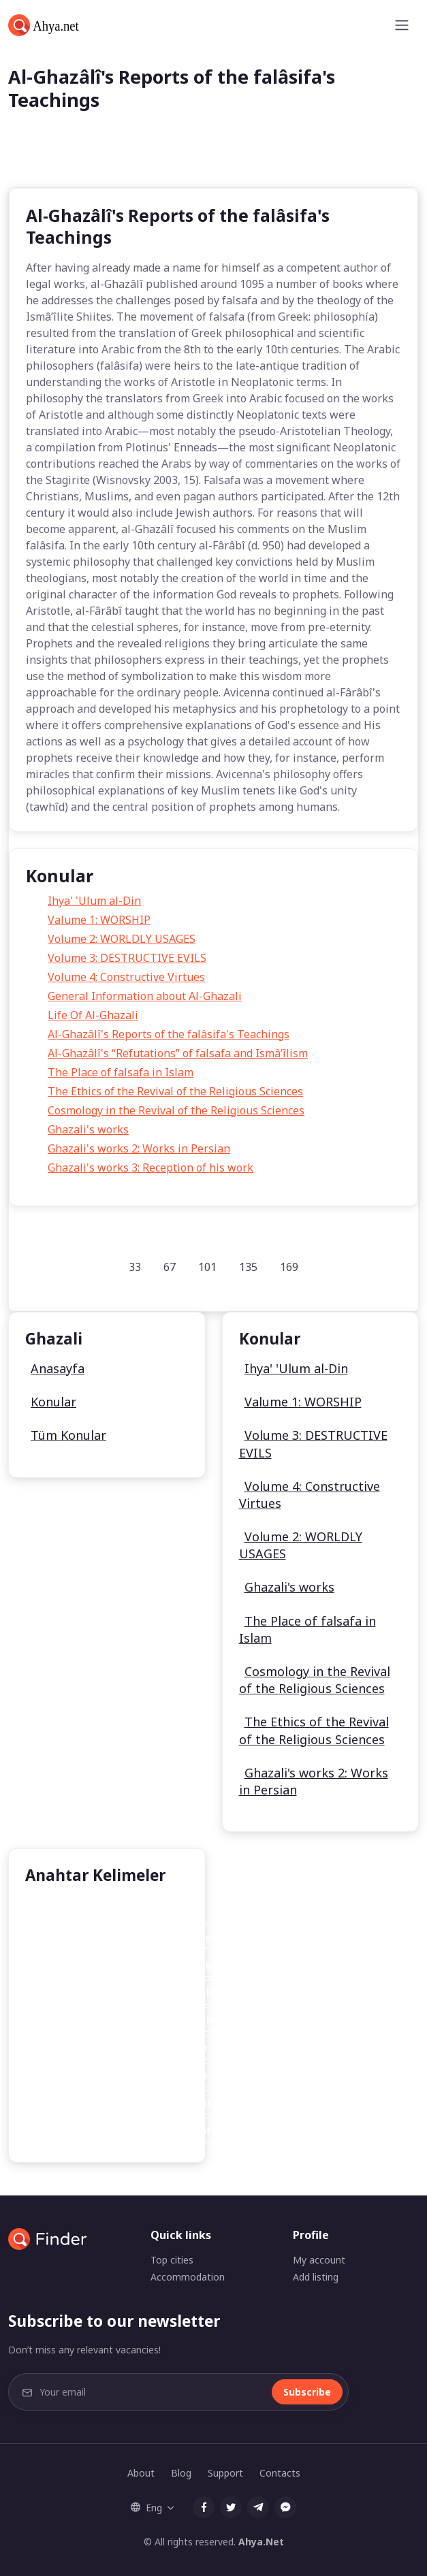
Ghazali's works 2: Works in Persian (139, 1148)
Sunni (127, 1909)
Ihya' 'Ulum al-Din (94, 900)
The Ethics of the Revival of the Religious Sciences (175, 1091)
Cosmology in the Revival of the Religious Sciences (176, 1110)
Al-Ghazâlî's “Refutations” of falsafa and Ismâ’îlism (178, 1053)
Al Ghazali (61, 1909)
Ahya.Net (261, 2541)
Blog (181, 2472)
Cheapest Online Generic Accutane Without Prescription (175, 2047)
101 (207, 1266)
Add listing (315, 2276)
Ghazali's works (88, 1129)
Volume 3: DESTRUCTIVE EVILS (127, 957)
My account (319, 2259)
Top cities (172, 2259)
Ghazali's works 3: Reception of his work (150, 1167)
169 (289, 1266)
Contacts (279, 2472)
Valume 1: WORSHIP (99, 919)
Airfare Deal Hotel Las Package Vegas (130, 1937)
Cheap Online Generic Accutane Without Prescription (167, 2102)
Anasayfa (57, 1368)
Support (225, 2472)
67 (169, 1266)
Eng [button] (146, 2507)
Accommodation (188, 2276)
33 (135, 1266)
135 (248, 1266)
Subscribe (307, 2391)
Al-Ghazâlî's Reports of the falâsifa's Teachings (168, 1034)
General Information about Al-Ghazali (145, 995)
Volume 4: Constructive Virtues (126, 976)
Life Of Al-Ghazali (93, 1015)
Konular (53, 1402)
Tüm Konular (68, 1435)
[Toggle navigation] (402, 25)
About (141, 2472)
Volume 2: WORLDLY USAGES (121, 938)
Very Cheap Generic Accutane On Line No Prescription (168, 1992)
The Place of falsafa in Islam (120, 1072)
